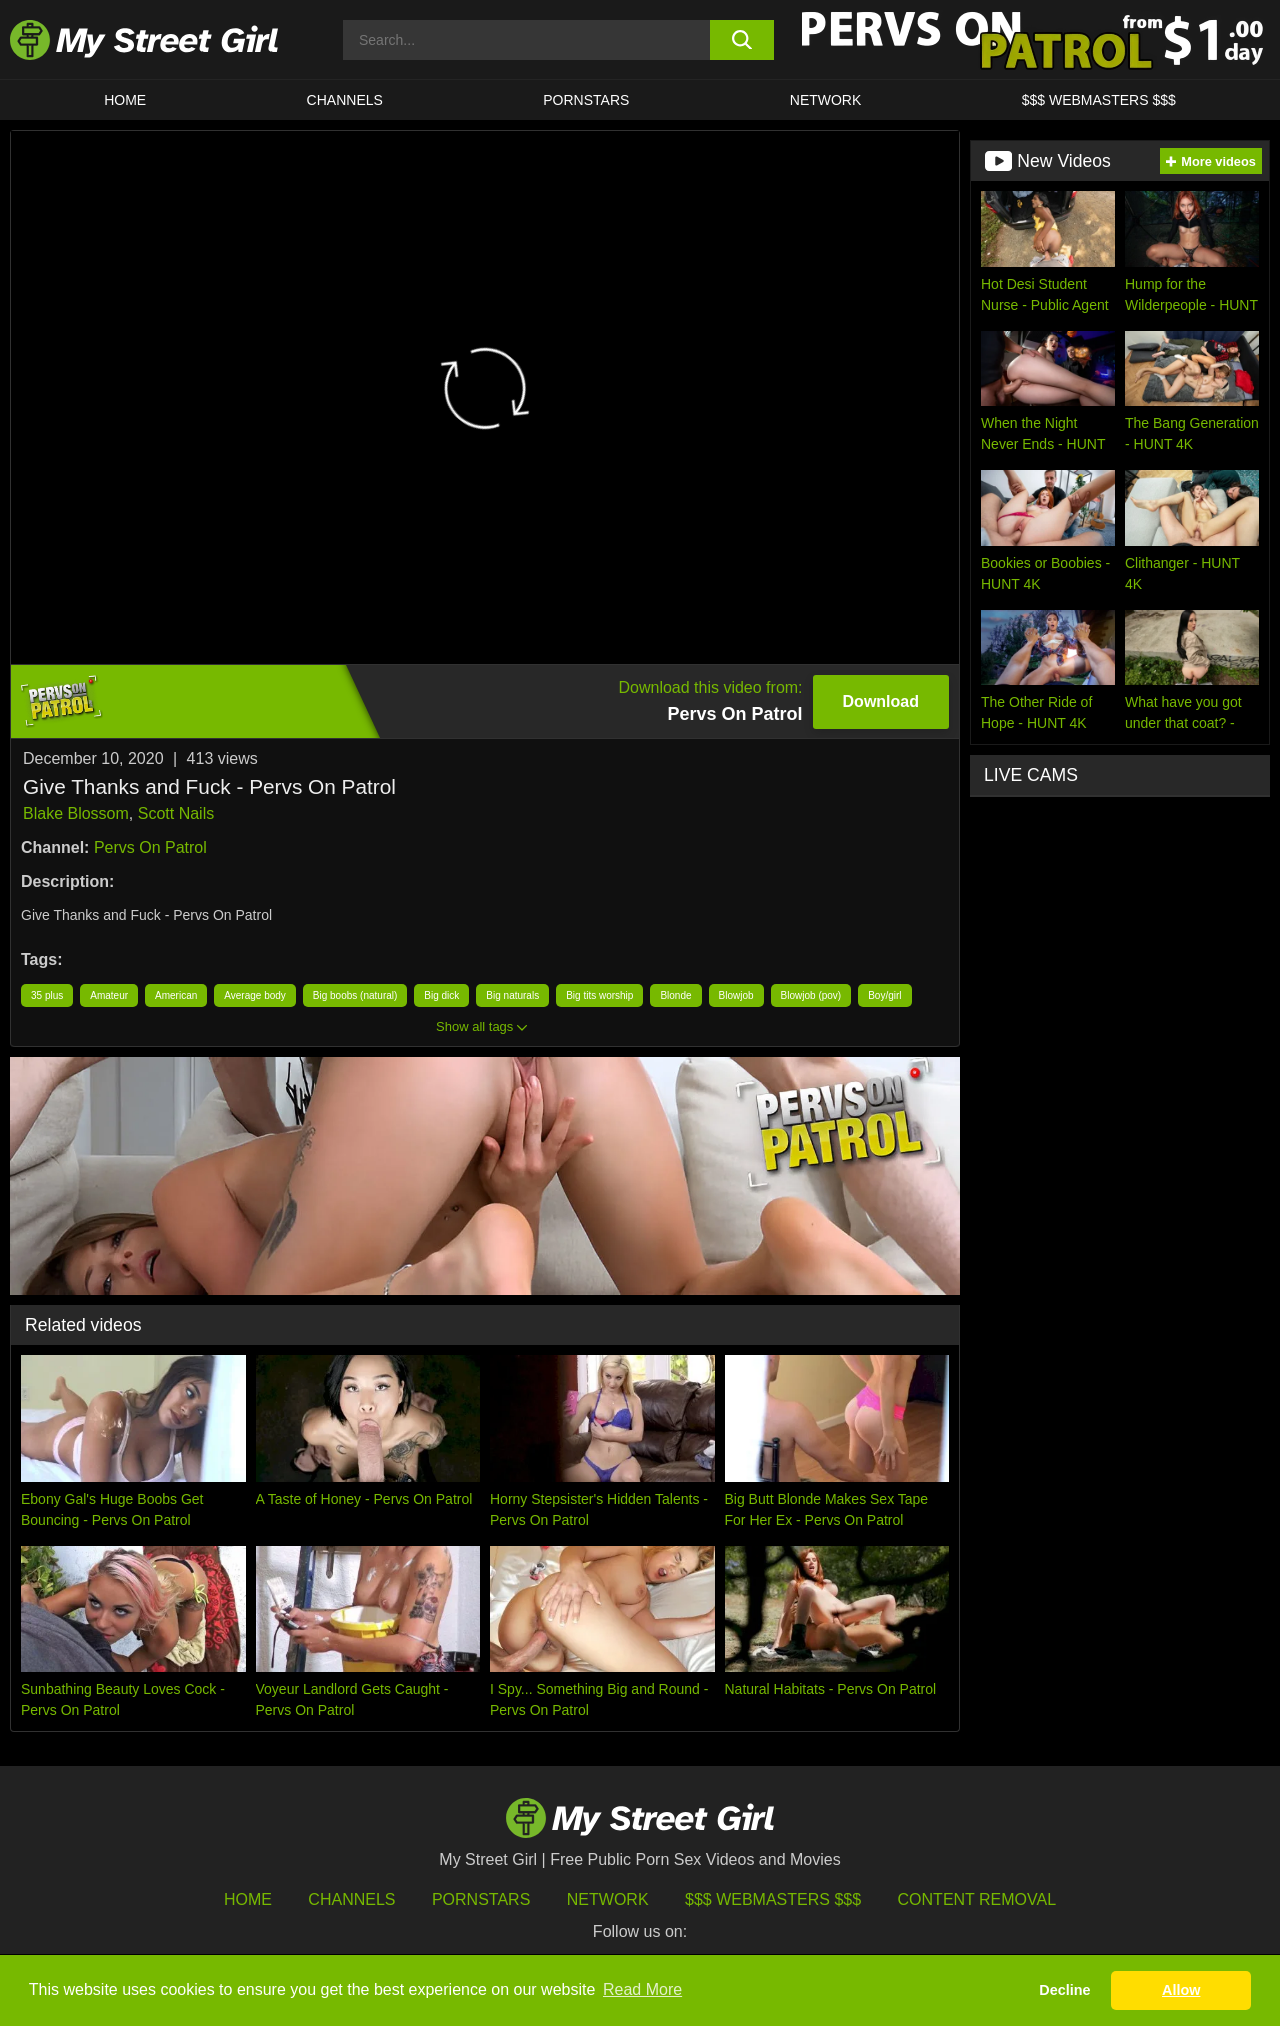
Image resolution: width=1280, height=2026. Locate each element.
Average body (255, 995)
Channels (351, 1899)
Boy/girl (884, 995)
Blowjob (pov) (811, 995)
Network (826, 100)
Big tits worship (599, 995)
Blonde (675, 995)
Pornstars (586, 100)
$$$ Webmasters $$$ (773, 1899)
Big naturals (512, 995)
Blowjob (736, 995)
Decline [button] (1064, 1990)
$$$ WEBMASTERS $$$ (1099, 100)
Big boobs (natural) (355, 995)
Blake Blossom (76, 813)
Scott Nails (176, 813)
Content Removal (977, 1899)
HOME (125, 100)
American (176, 995)
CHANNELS (345, 100)
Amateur (109, 995)
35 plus (47, 995)
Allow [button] (1181, 1990)
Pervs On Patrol (150, 847)
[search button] (742, 40)
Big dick (441, 995)
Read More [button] (642, 1989)
